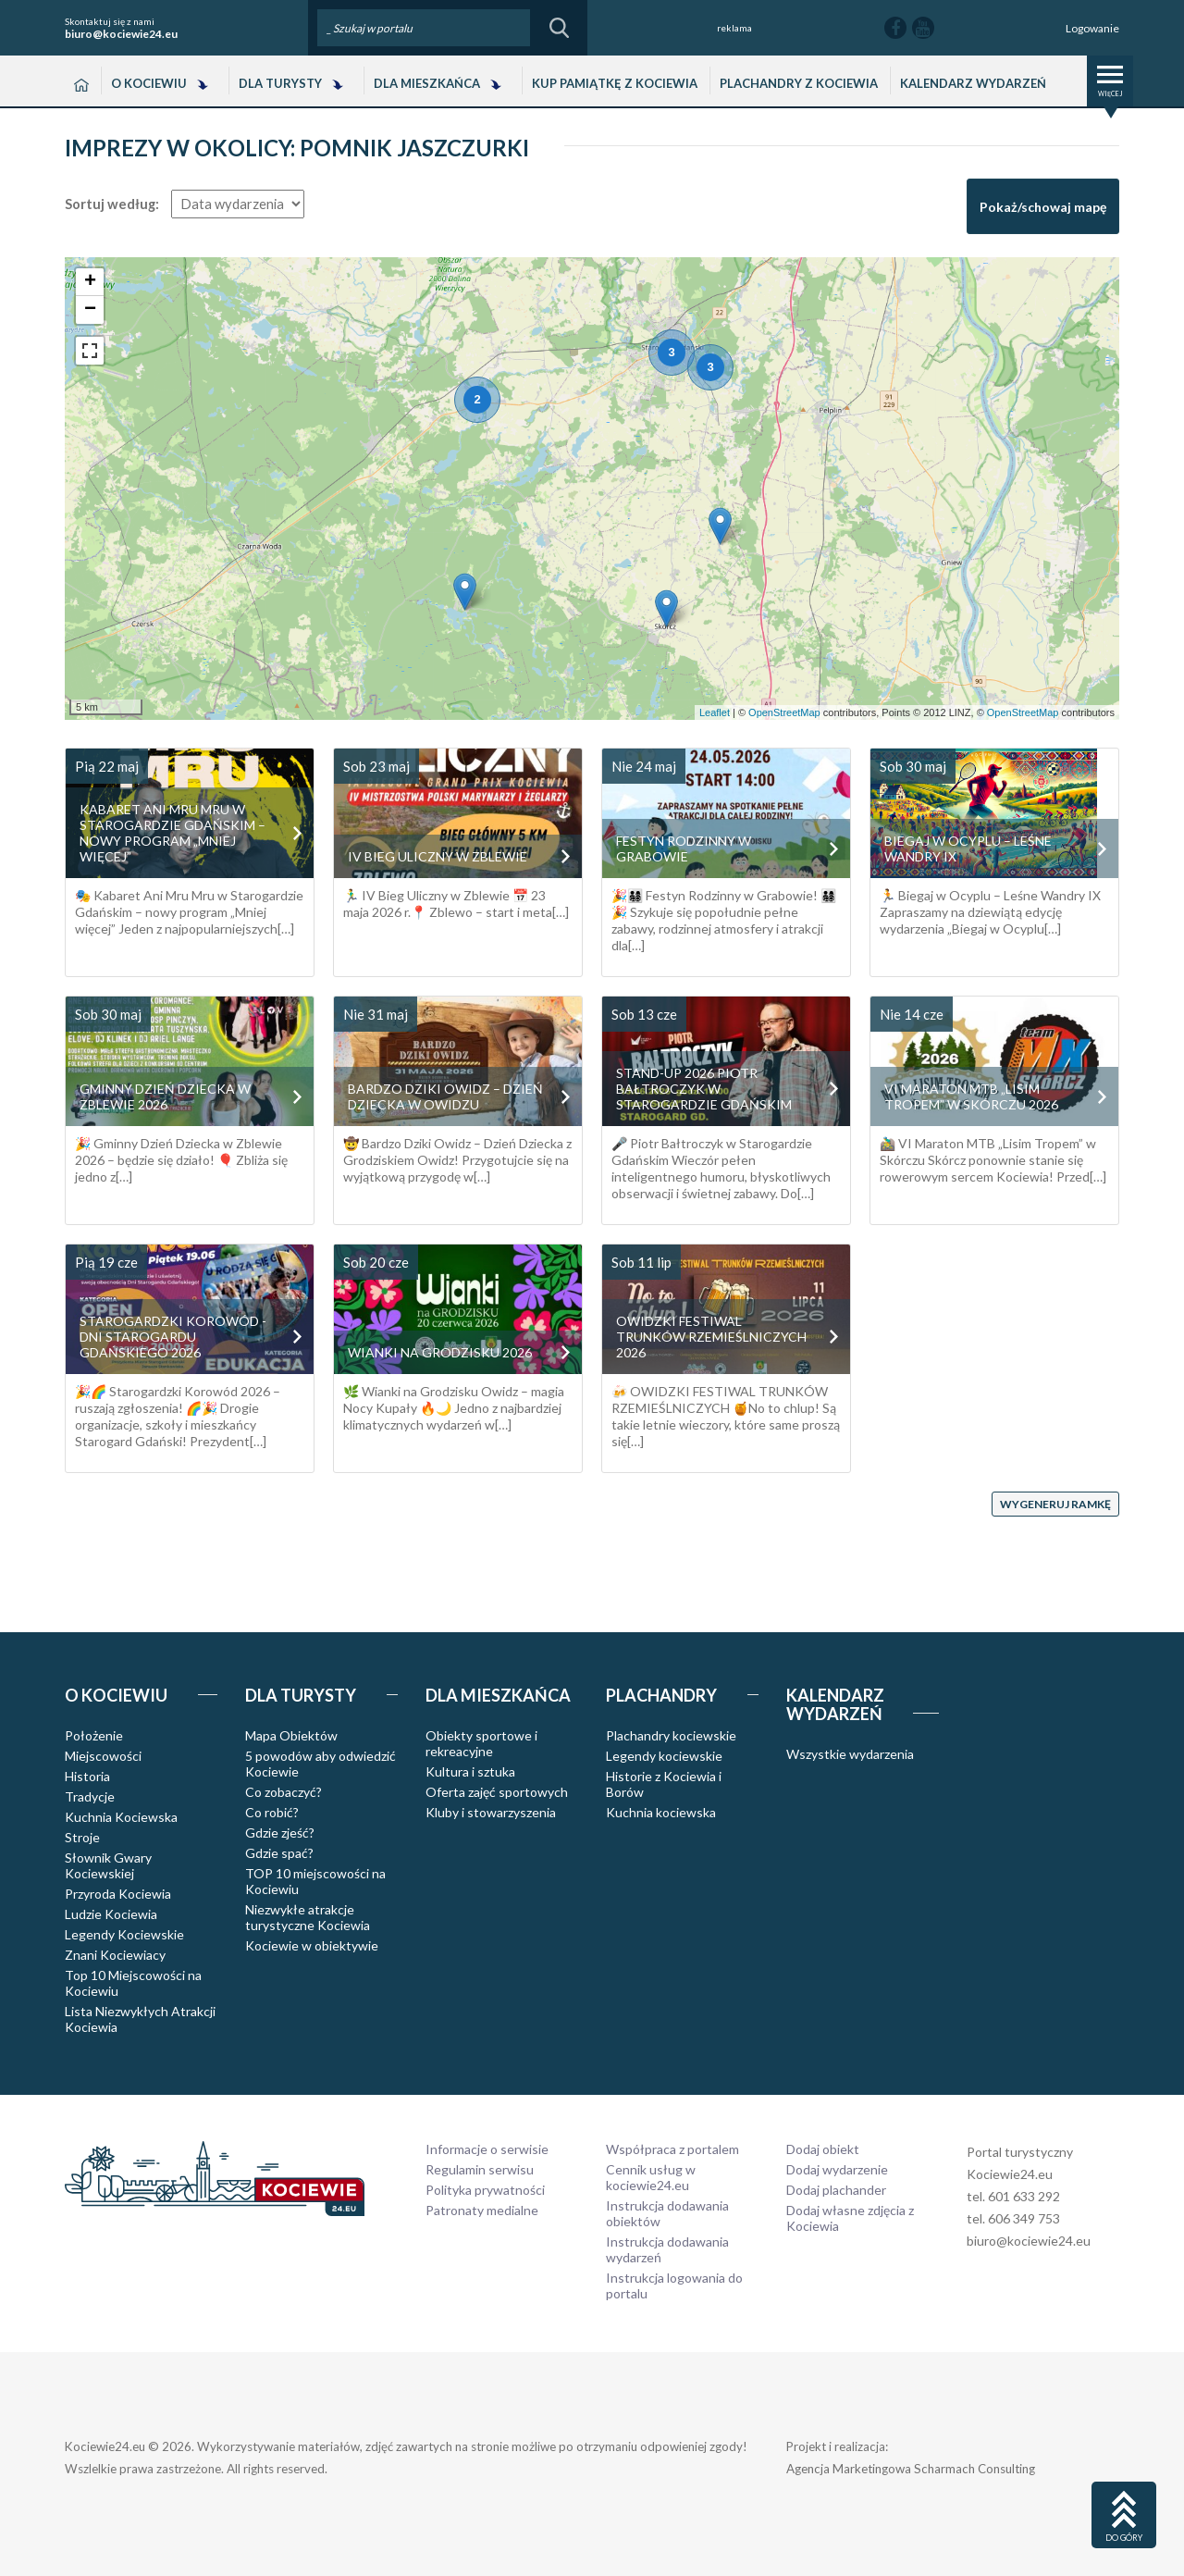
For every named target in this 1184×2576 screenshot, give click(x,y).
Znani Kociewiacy (115, 1955)
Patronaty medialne (482, 2210)
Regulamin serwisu (480, 2169)
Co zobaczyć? (283, 1792)
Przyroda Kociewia (118, 1893)
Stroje (82, 1837)
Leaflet (714, 712)
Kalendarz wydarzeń (973, 83)
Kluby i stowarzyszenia (491, 1812)
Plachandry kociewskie (671, 1735)
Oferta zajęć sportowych (497, 1792)
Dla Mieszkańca (427, 83)
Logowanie (1092, 28)
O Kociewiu (149, 83)
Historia (87, 1776)
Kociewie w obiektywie (311, 1945)
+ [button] (90, 282)
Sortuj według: (112, 204)
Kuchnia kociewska (661, 1812)
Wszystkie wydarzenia (850, 1754)
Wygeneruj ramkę (1055, 1504)
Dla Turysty (280, 83)
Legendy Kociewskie (124, 1934)
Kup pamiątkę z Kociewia (614, 83)
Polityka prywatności (485, 2190)
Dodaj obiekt (822, 2149)
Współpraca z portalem (672, 2149)
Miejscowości (103, 1756)
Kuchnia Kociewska (121, 1817)
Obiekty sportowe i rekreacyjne (481, 1743)
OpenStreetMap (784, 712)
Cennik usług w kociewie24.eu (651, 2177)
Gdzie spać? (279, 1853)
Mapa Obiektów (291, 1735)
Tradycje (90, 1796)
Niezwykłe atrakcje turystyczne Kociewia (307, 1917)
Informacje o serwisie (487, 2149)
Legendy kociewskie (664, 1756)
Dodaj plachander (836, 2190)
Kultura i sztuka (470, 1771)
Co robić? (272, 1812)
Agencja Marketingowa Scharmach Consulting (910, 2468)
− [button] (90, 310)
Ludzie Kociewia (111, 1914)
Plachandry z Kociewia (799, 83)
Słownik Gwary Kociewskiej (108, 1865)
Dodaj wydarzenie (837, 2169)
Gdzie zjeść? (279, 1832)
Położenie (94, 1735)
